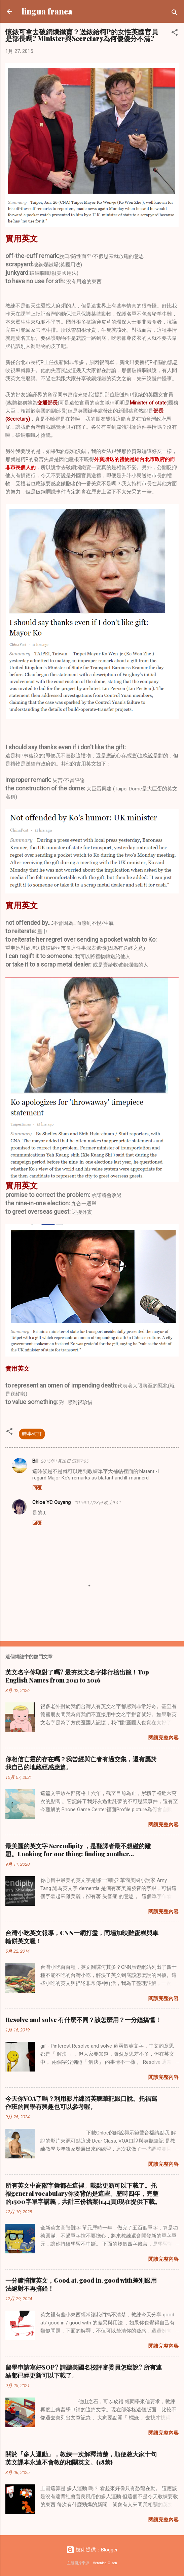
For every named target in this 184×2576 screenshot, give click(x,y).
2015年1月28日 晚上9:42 (97, 1502)
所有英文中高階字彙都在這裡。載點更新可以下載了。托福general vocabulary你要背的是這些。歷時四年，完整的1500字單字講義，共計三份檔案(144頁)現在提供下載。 (83, 2193)
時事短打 (32, 1434)
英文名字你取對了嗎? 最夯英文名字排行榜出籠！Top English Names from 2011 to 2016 (77, 1676)
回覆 (37, 1487)
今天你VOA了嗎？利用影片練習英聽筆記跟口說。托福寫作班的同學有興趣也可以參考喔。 (81, 2102)
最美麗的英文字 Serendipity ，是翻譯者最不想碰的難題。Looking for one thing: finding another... (78, 1850)
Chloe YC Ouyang (51, 1502)
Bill (35, 1461)
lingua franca (47, 11)
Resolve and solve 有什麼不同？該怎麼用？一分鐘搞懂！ (83, 2020)
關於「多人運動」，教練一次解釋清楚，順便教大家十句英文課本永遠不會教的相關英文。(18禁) (81, 2458)
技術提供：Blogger (92, 2550)
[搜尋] (175, 13)
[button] (175, 33)
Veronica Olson (105, 2563)
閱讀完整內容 (163, 1738)
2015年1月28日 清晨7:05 (64, 1461)
